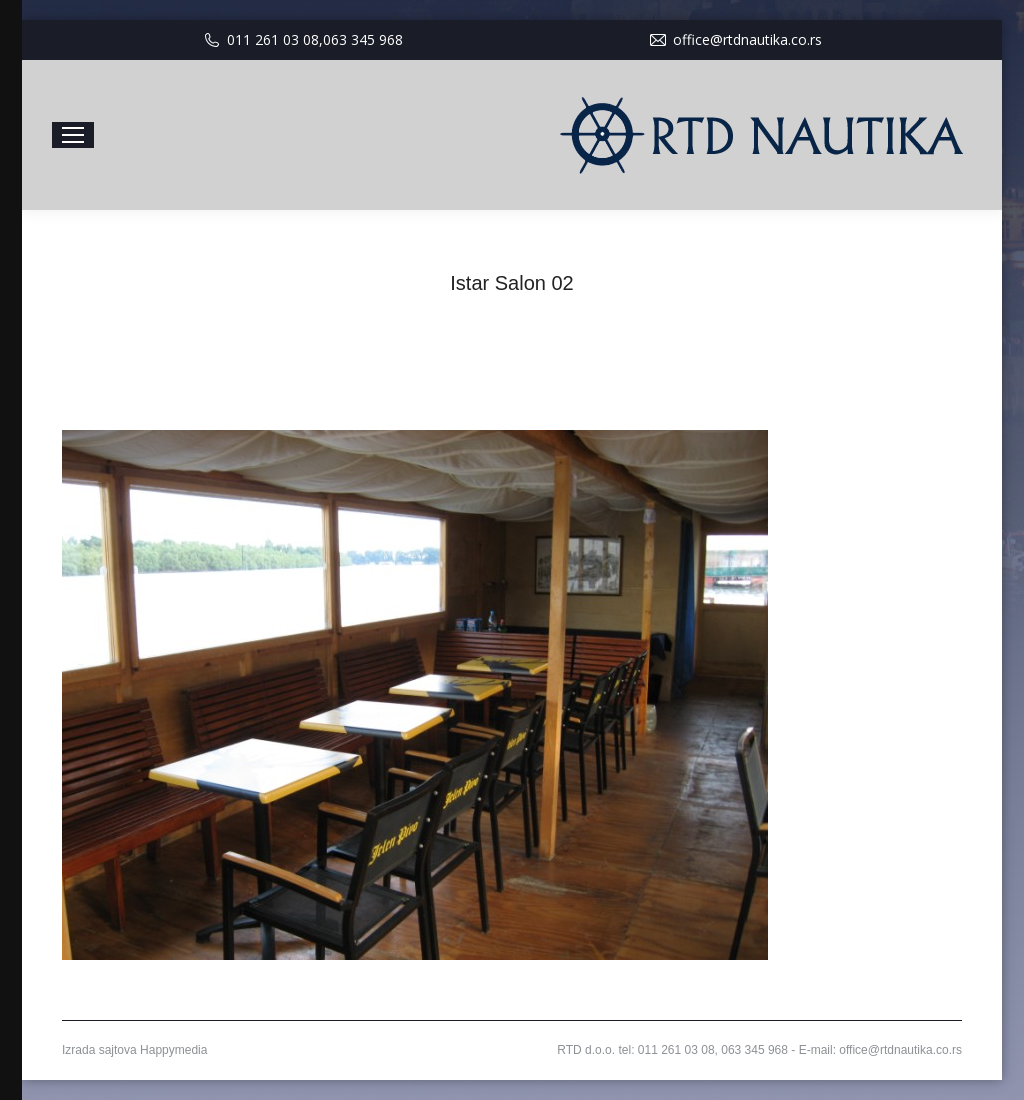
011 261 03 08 (273, 39)
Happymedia (173, 1050)
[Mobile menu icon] (73, 135)
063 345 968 (363, 39)
